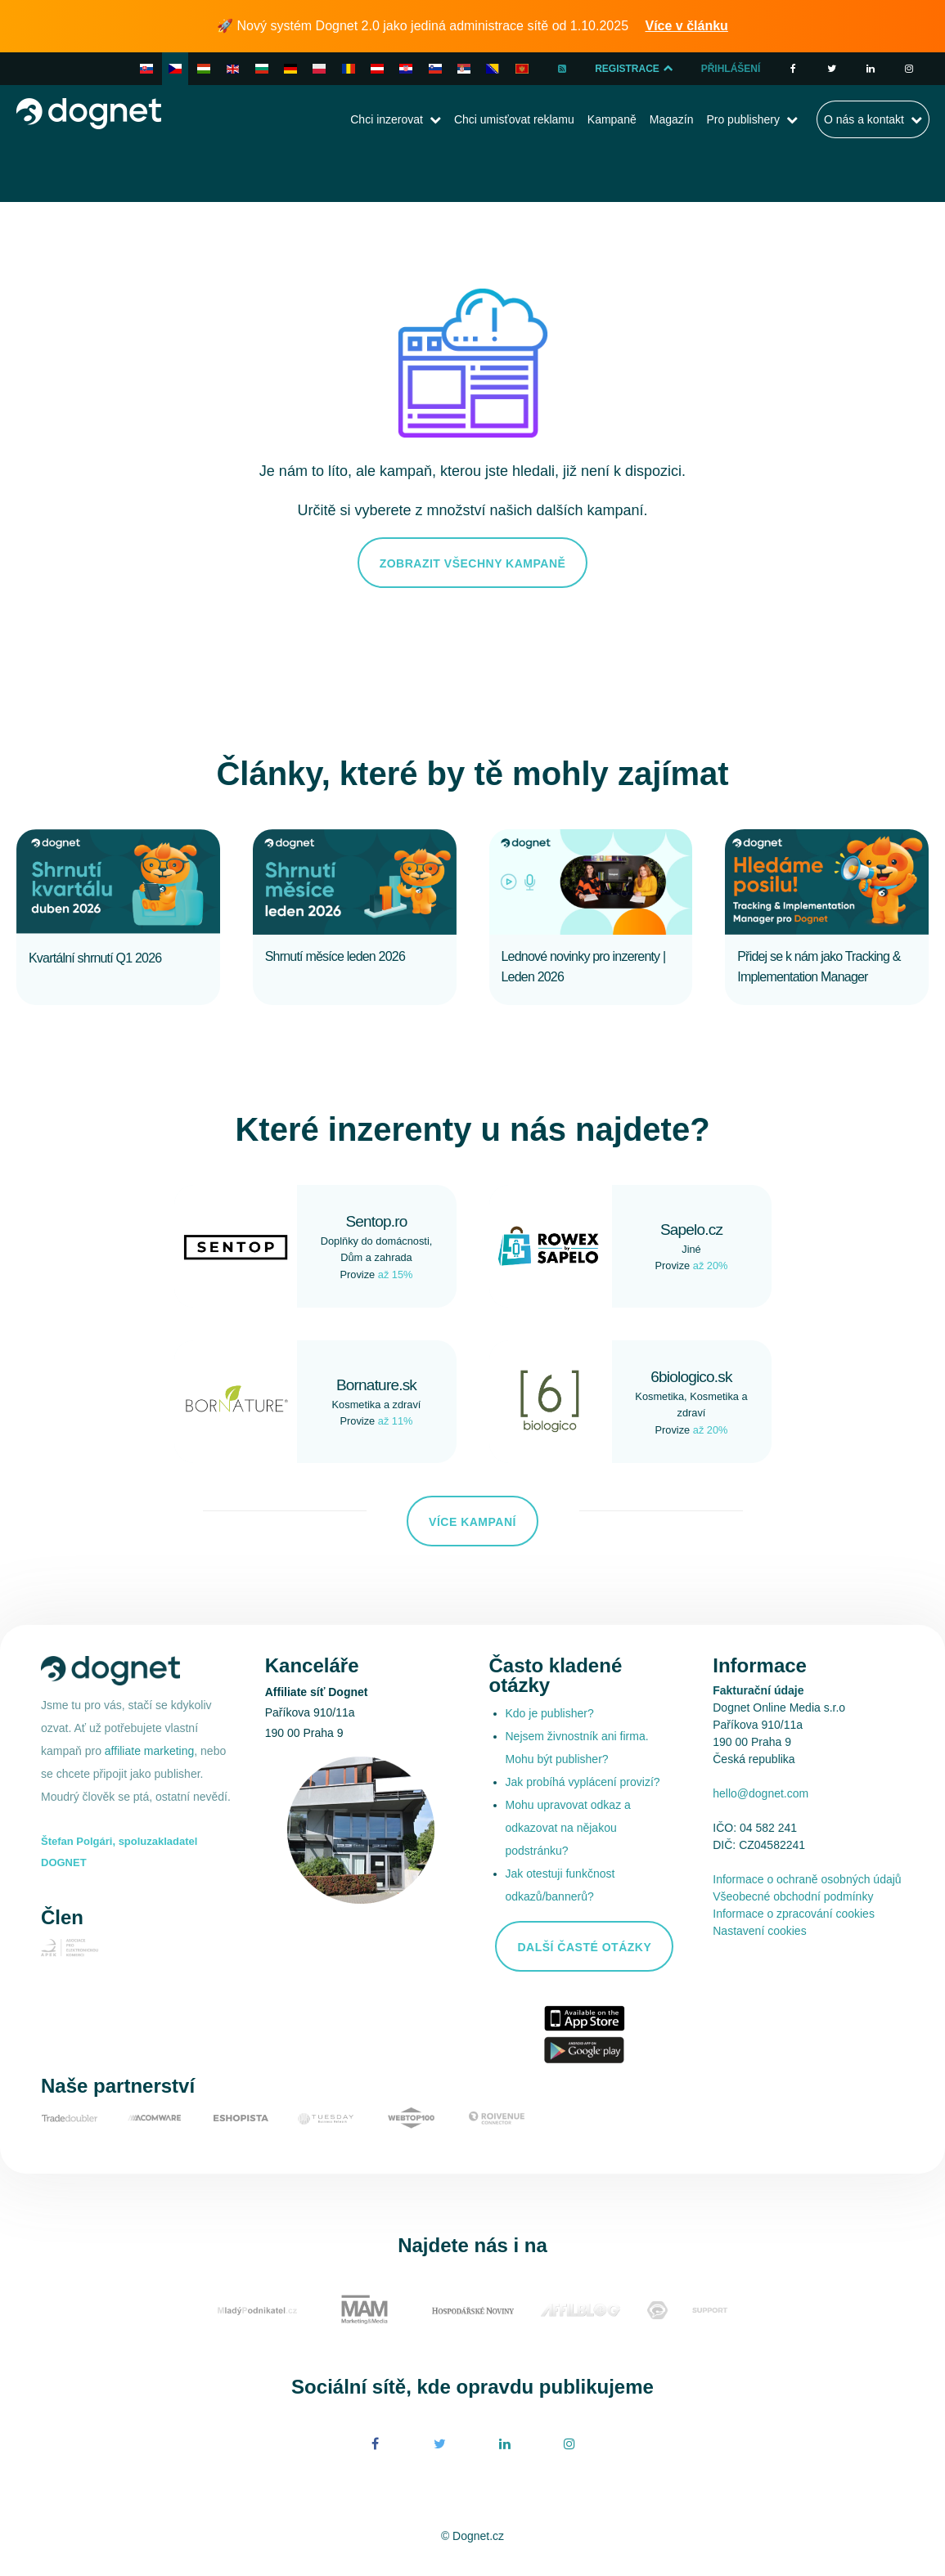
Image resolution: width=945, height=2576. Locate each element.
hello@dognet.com (760, 1793)
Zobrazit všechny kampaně (473, 563)
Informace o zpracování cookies (794, 1913)
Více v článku (687, 26)
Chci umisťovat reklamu (514, 119)
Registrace (634, 68)
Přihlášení (731, 68)
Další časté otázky (584, 1947)
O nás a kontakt (864, 119)
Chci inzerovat (386, 119)
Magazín (672, 119)
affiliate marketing (149, 1750)
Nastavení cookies (759, 1930)
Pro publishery (743, 119)
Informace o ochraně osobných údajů (807, 1879)
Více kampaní (472, 1521)
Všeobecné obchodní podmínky (793, 1896)
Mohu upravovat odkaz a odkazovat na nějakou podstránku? (568, 1827)
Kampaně (612, 119)
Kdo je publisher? (550, 1713)
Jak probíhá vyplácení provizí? (583, 1781)
